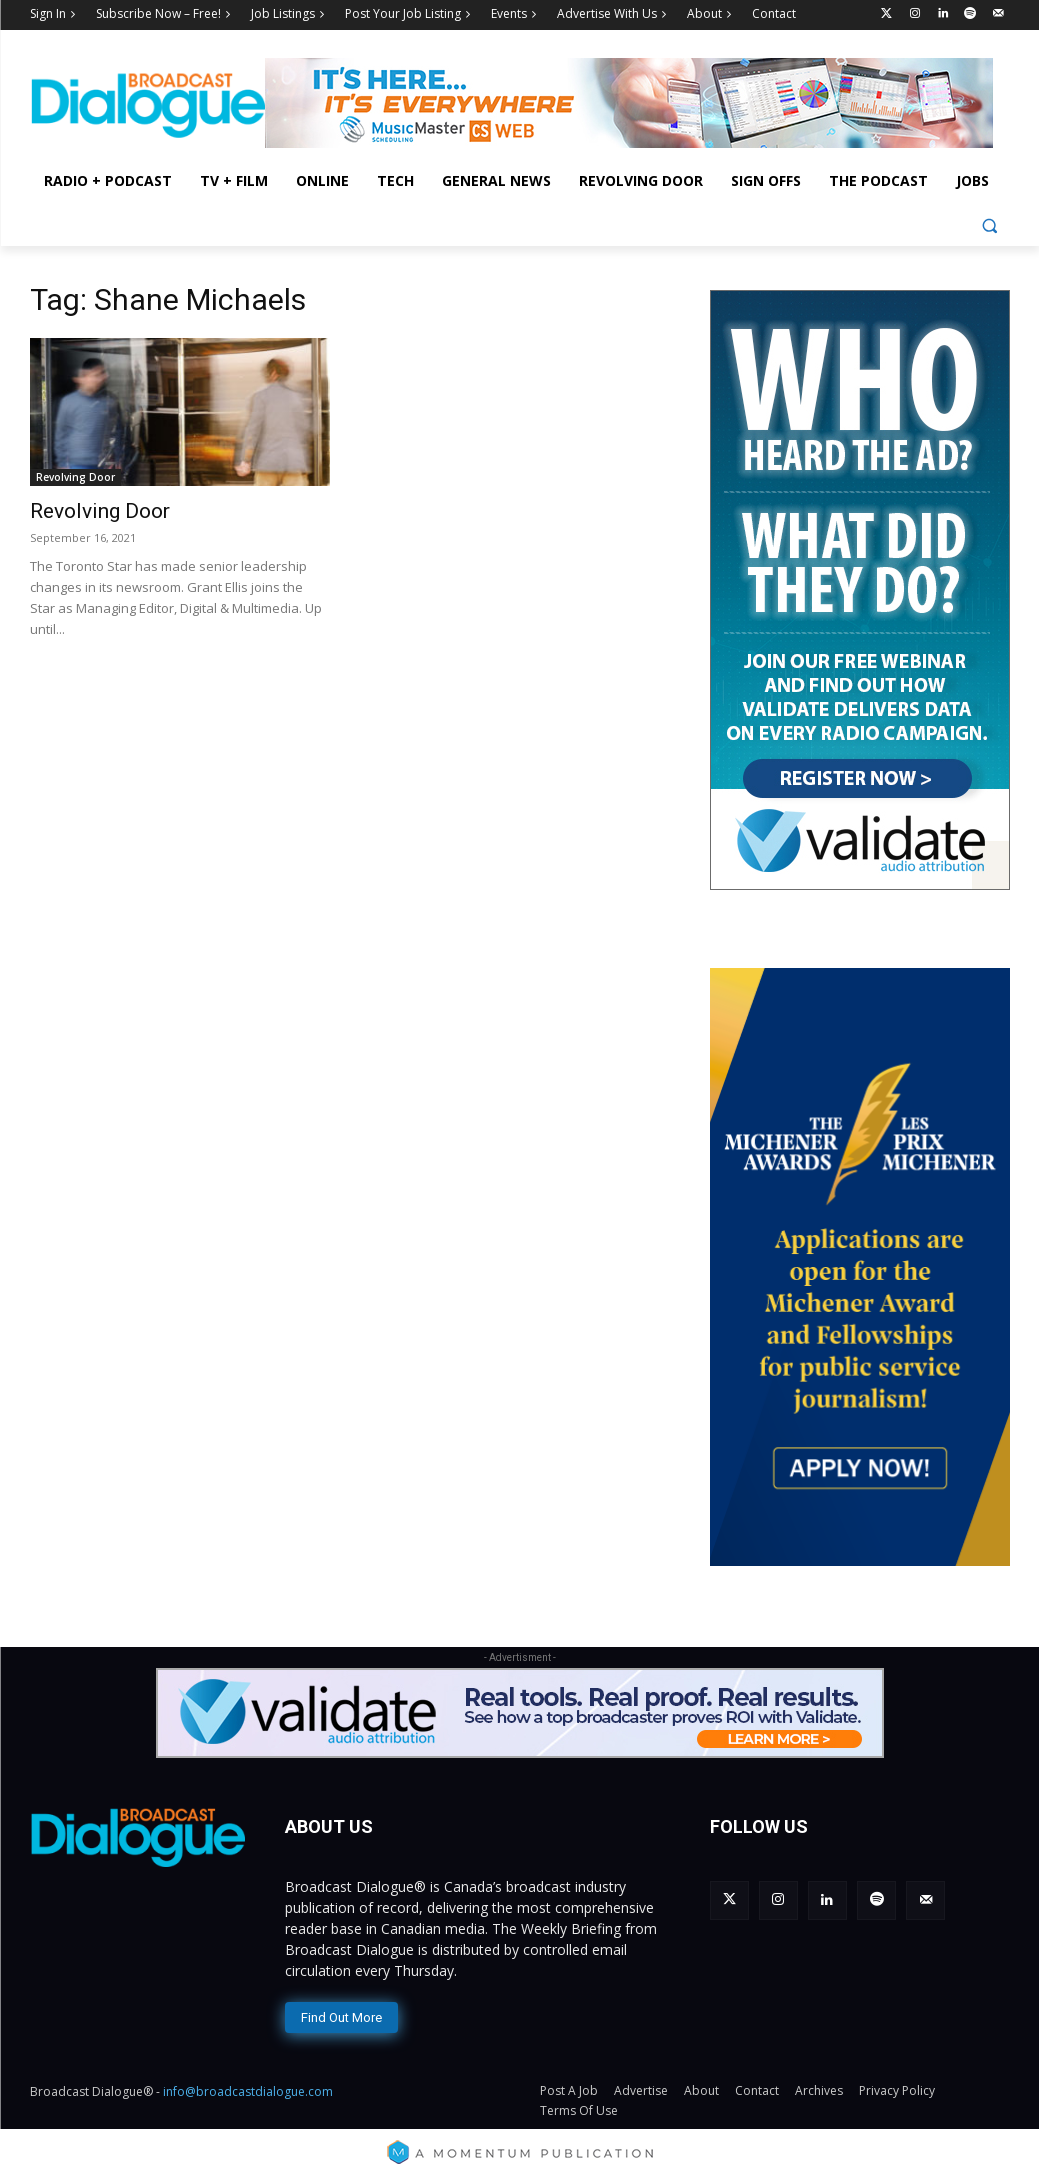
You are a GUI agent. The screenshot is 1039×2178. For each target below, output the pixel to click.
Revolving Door (75, 477)
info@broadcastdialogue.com (248, 2089)
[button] (989, 225)
